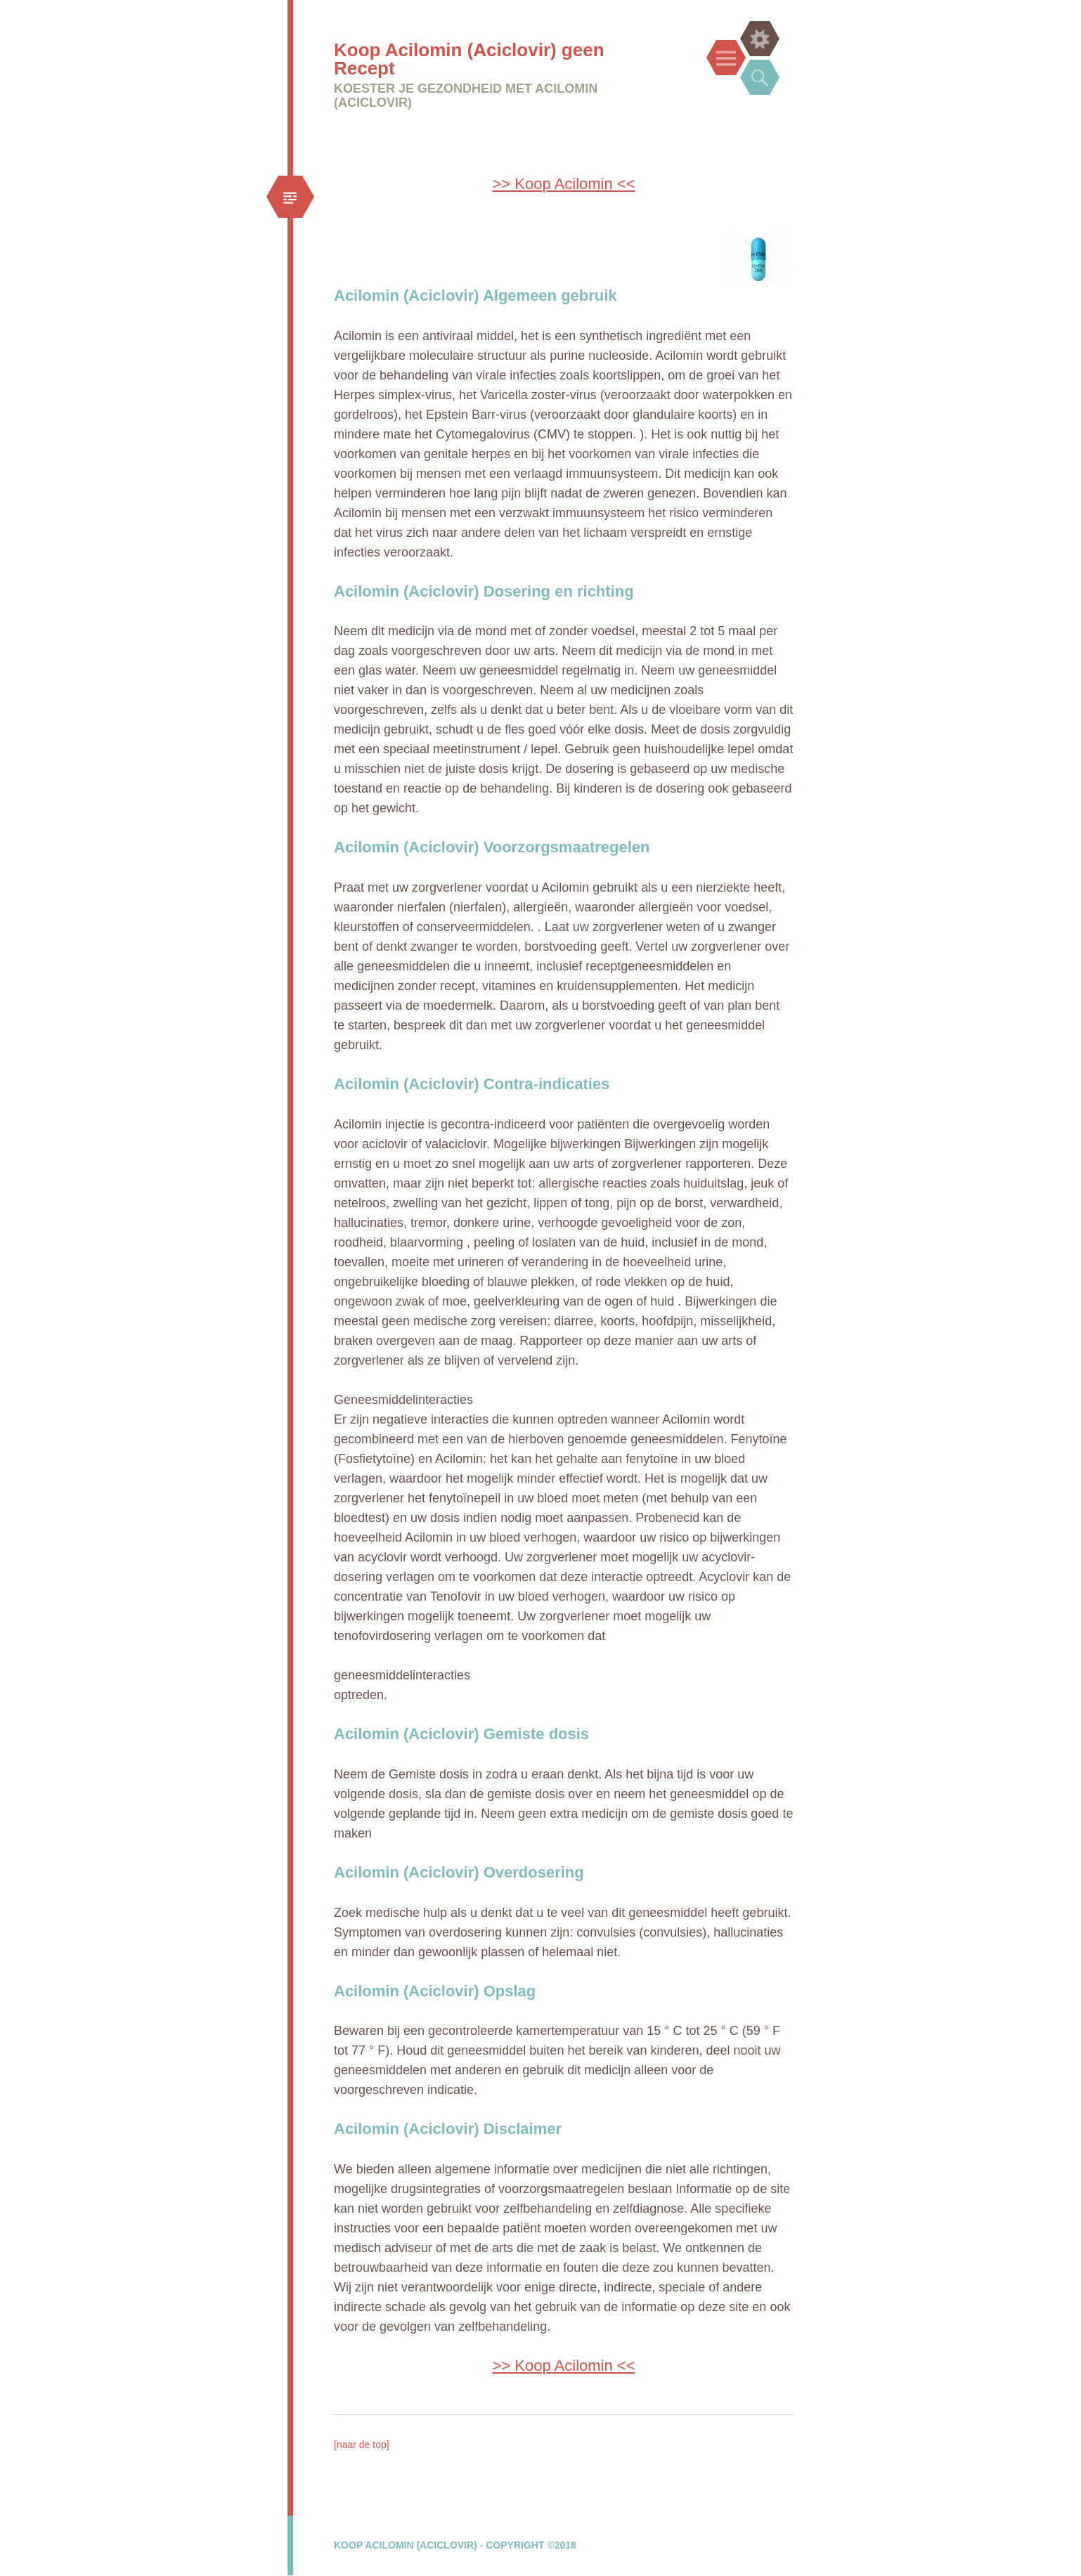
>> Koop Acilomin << (563, 184)
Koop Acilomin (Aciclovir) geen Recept (469, 59)
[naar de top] (361, 2444)
